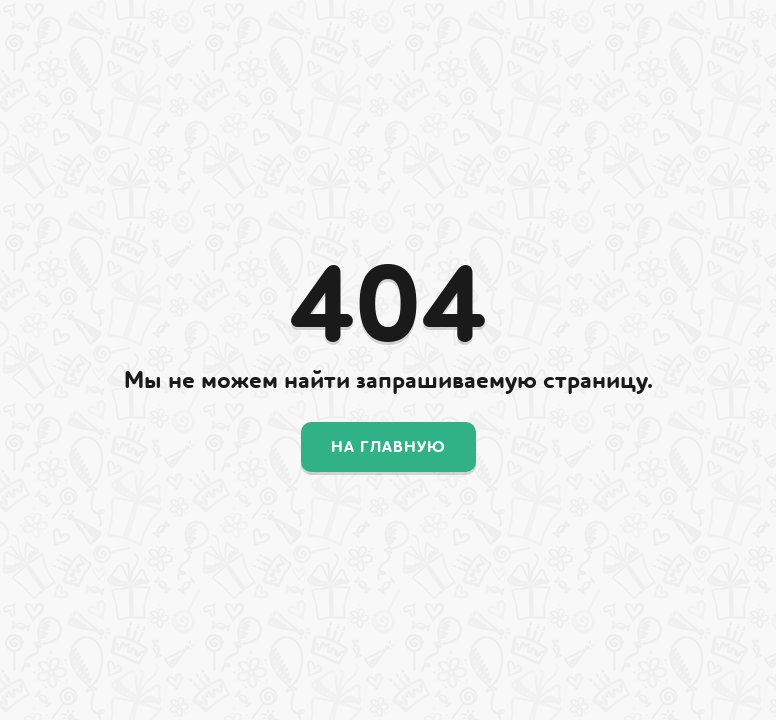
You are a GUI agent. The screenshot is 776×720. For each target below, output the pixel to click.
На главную (388, 447)
